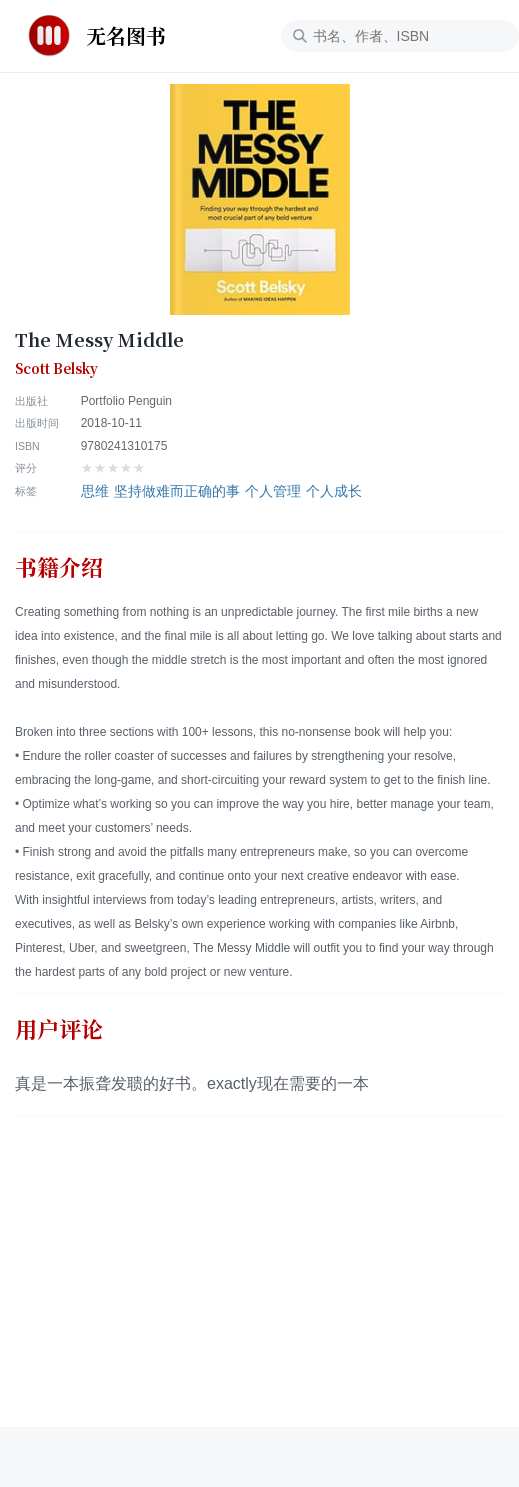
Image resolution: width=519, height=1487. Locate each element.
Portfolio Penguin (126, 401)
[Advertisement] (259, 1287)
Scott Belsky (56, 369)
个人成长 (334, 491)
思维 (95, 491)
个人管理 (273, 491)
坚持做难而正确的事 (177, 491)
